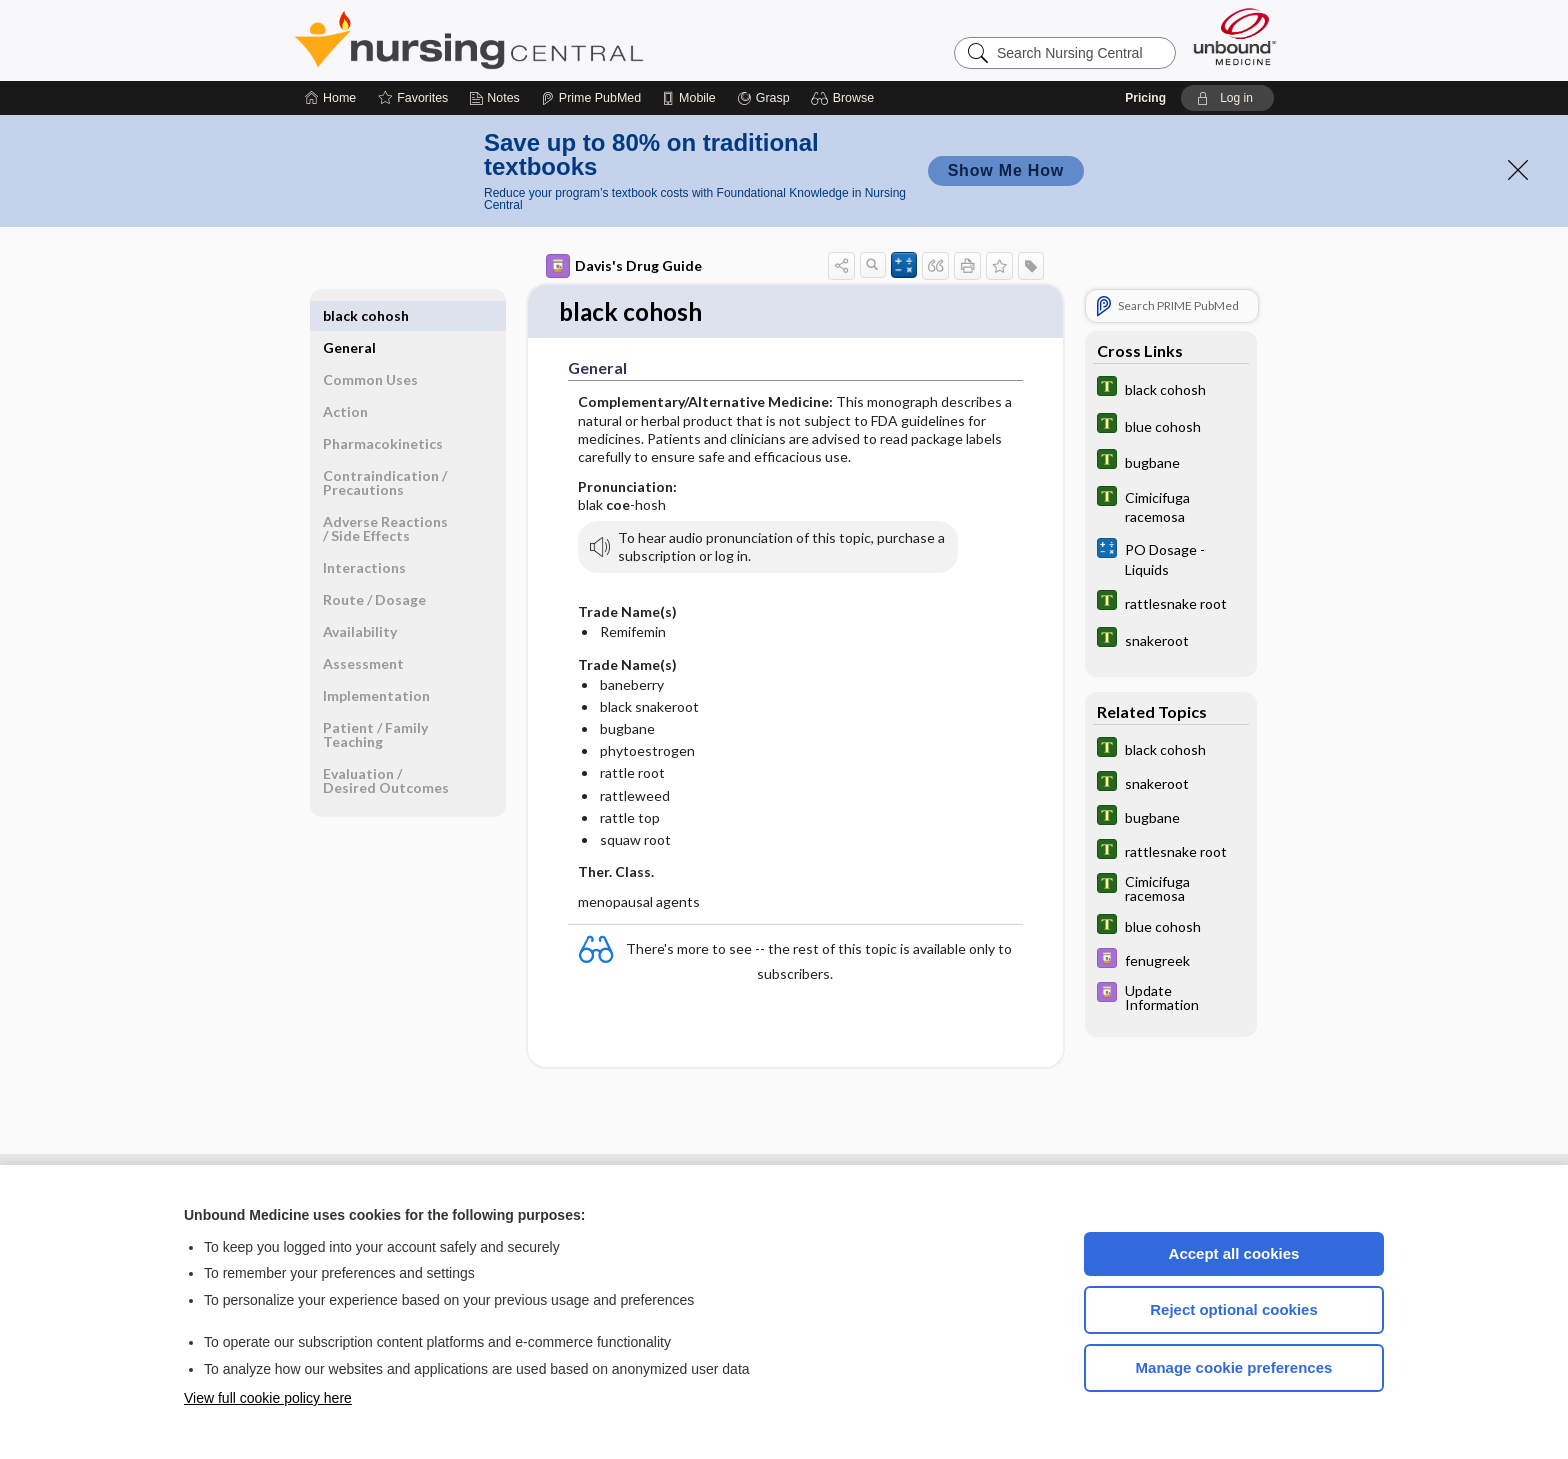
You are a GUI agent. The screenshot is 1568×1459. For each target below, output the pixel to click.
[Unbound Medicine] (1235, 36)
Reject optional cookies (1234, 1309)
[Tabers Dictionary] (1171, 388)
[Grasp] (763, 98)
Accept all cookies (1234, 1253)
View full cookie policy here (268, 1398)
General (349, 315)
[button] (845, 98)
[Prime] (591, 98)
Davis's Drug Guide (624, 266)
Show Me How (1006, 170)
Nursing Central (544, 40)
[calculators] (1171, 558)
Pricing (1145, 98)
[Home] (330, 98)
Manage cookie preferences (1234, 1367)
